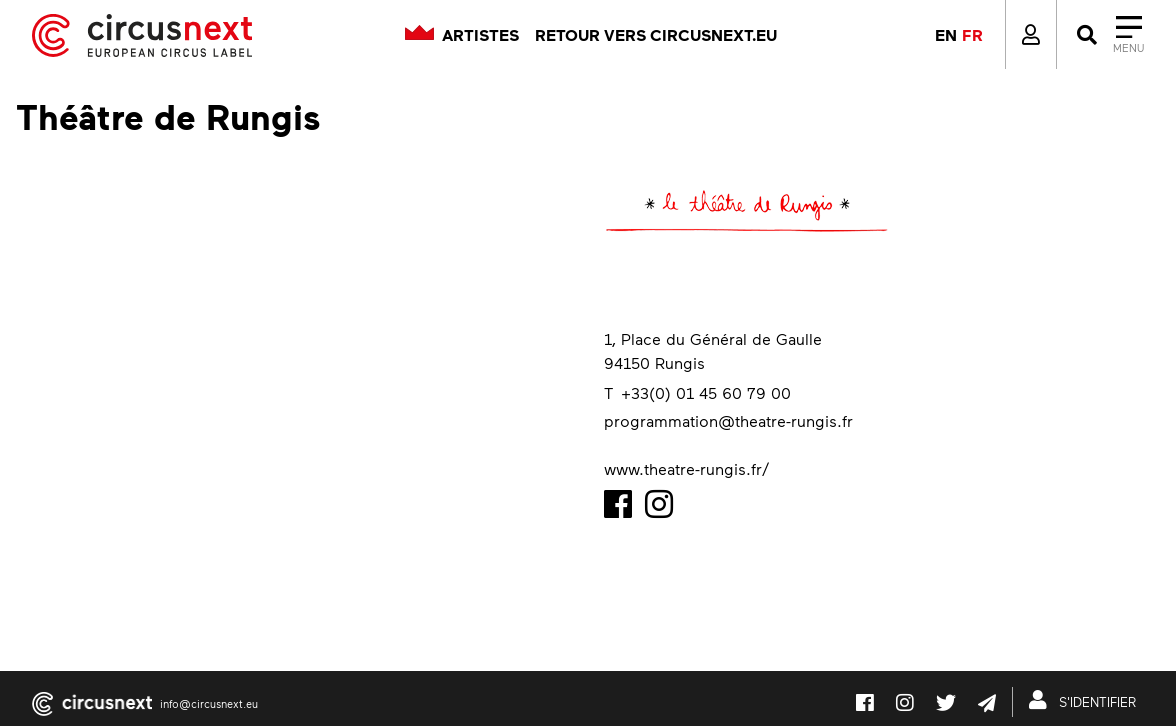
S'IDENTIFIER (1086, 700)
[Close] (1108, 35)
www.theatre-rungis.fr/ (686, 468)
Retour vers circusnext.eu (656, 35)
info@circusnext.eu (209, 703)
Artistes (480, 35)
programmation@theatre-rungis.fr (728, 420)
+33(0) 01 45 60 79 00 (706, 392)
